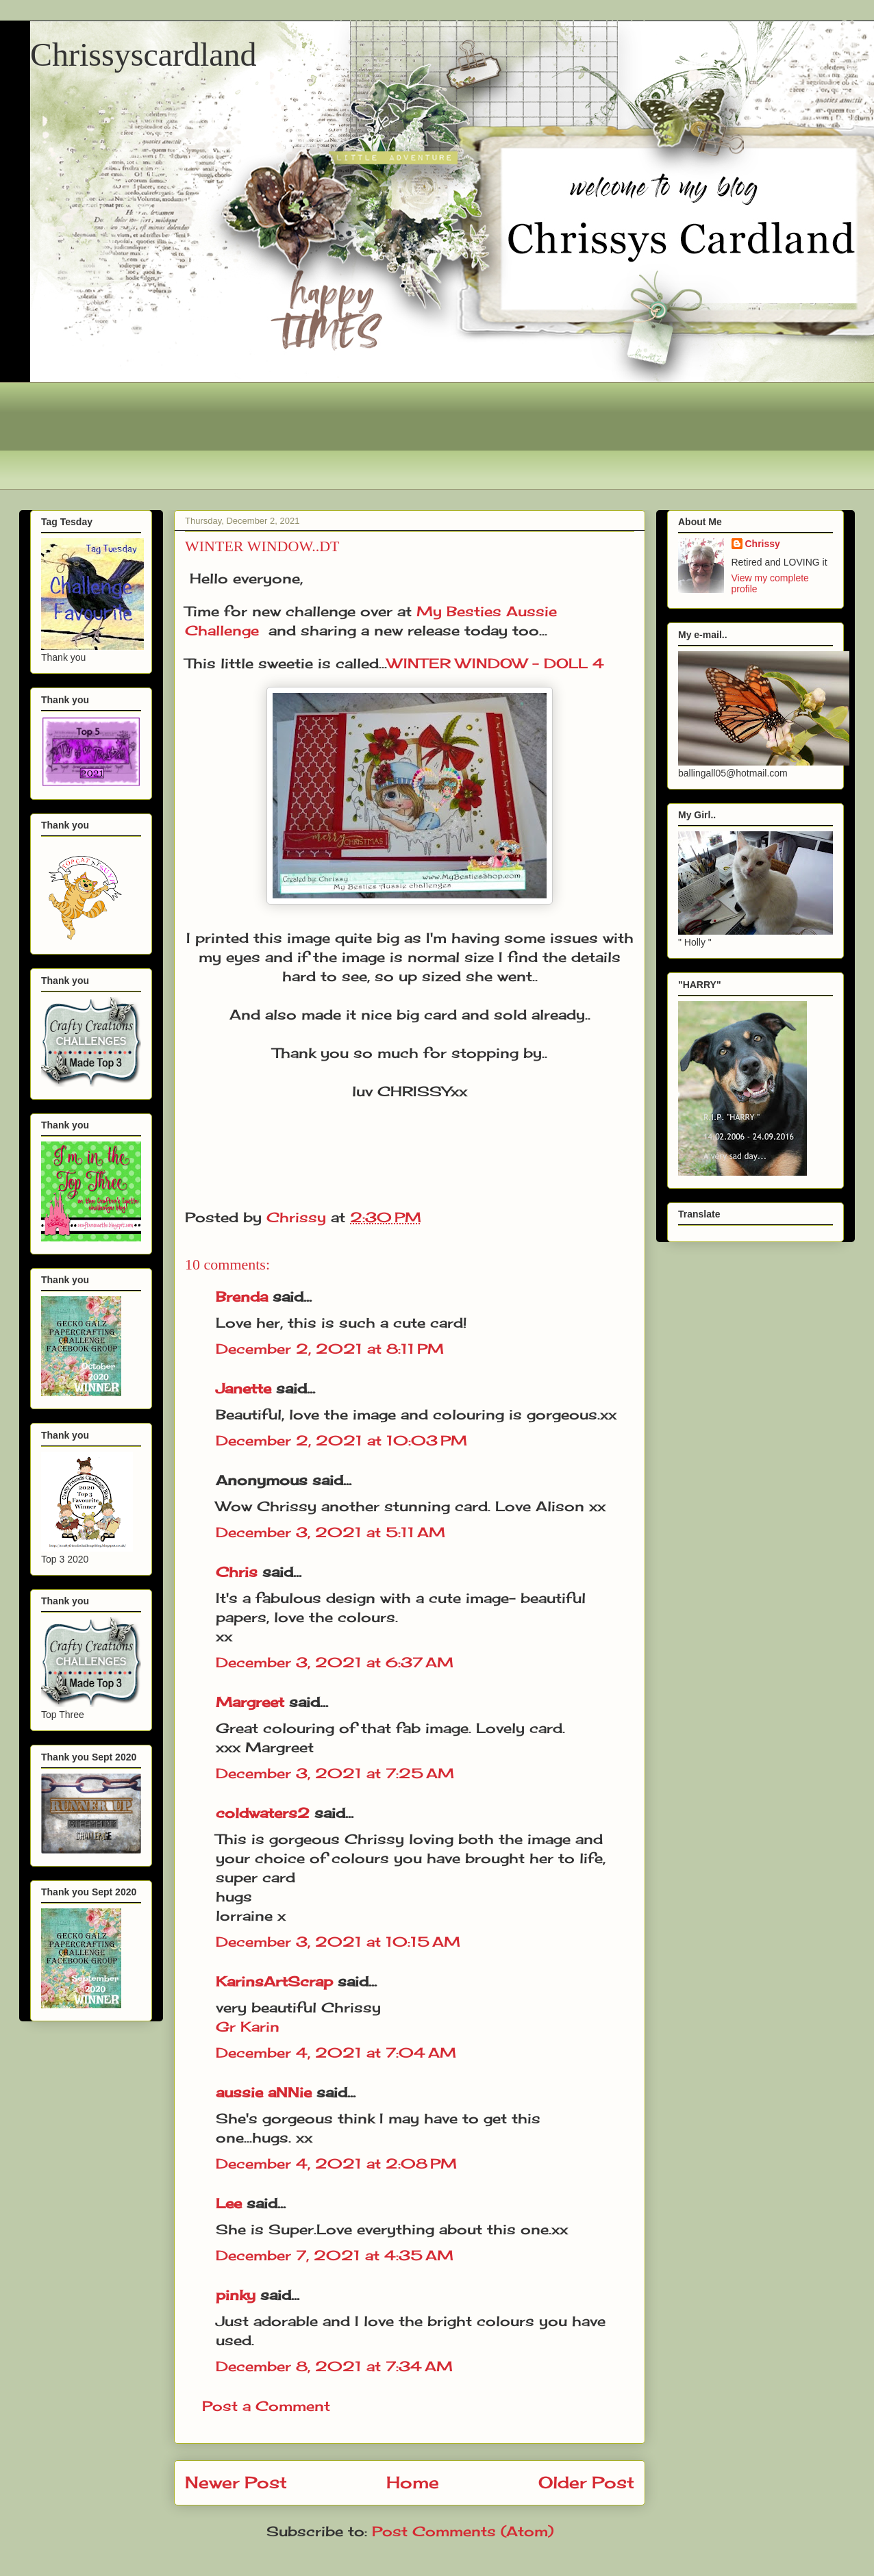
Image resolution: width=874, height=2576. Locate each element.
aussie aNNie (264, 2092)
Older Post (586, 2482)
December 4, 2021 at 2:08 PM (336, 2163)
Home (412, 2482)
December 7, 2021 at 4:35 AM (334, 2255)
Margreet (250, 1701)
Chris (237, 1571)
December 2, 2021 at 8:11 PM (330, 1348)
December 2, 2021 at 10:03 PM (341, 1440)
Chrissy (762, 543)
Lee (229, 2203)
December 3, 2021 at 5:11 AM (330, 1532)
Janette (243, 1388)
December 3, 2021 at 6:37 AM (334, 1662)
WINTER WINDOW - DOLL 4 (495, 663)
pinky (235, 2294)
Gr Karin (247, 2026)
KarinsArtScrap (274, 1981)
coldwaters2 (263, 1812)
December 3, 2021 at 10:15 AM (338, 1941)
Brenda (242, 1296)
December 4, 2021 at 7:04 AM (336, 2052)
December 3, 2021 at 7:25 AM (335, 1773)
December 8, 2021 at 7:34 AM (334, 2366)
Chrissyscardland (143, 54)
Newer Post (236, 2482)
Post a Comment (266, 2405)
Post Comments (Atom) (462, 2531)
